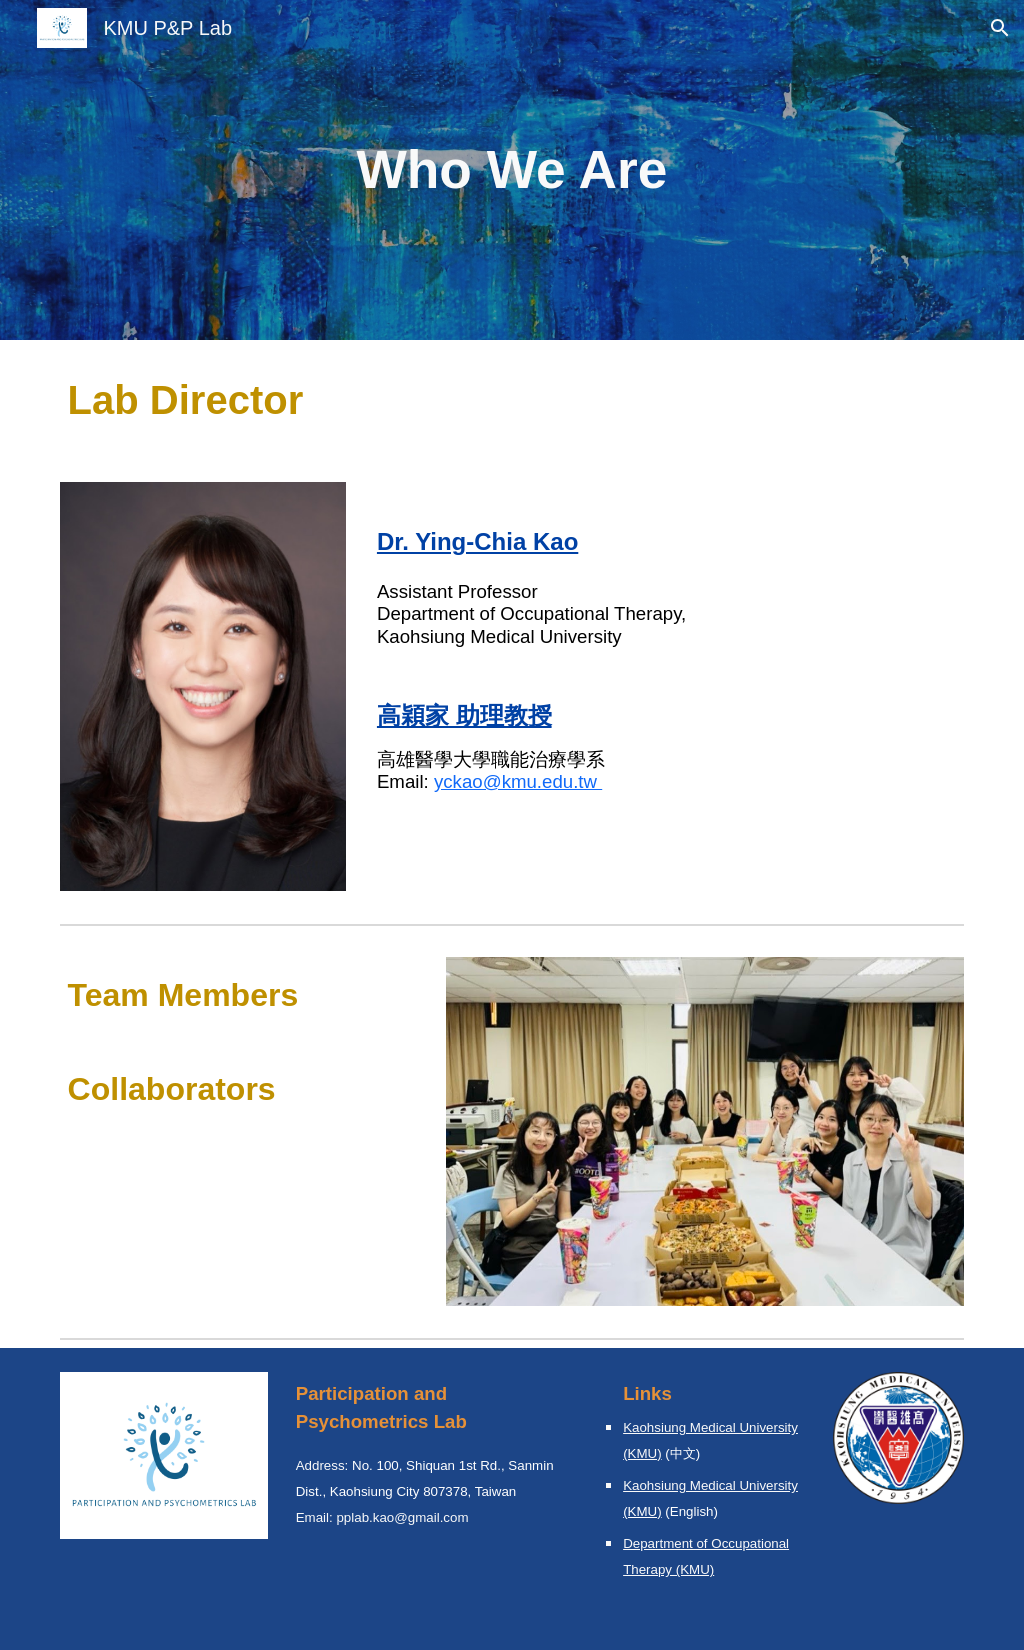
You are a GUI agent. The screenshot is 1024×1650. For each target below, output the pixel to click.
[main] (511, 170)
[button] (1000, 28)
